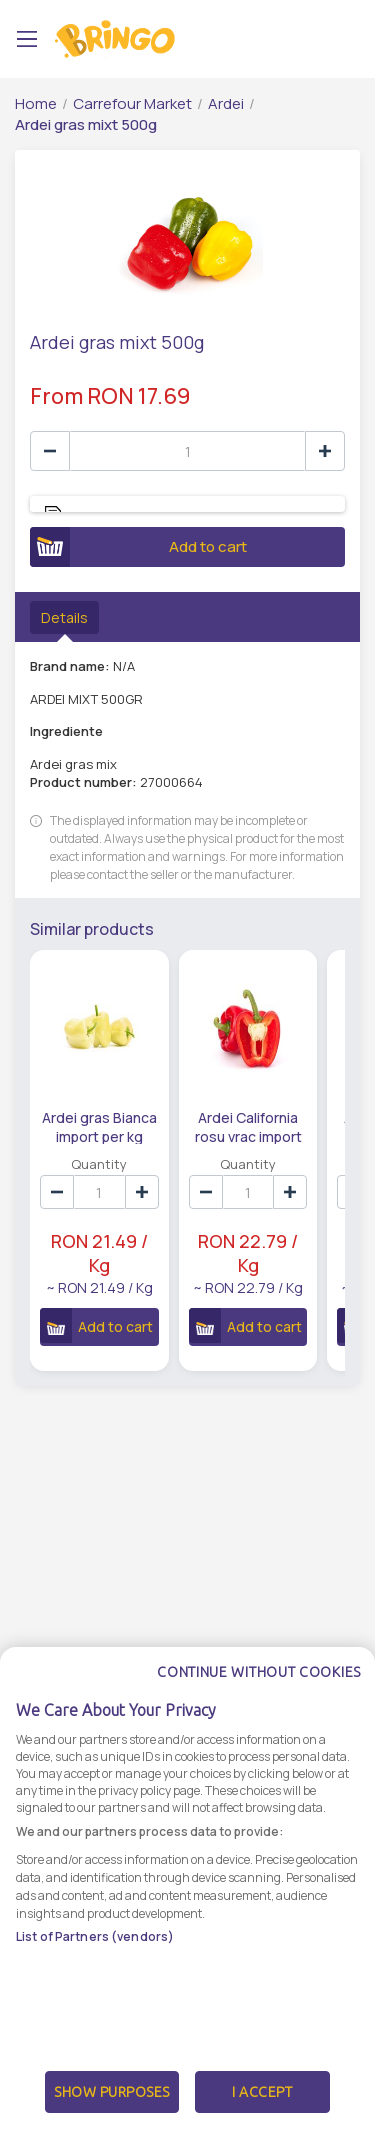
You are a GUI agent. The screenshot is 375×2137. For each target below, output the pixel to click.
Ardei (226, 103)
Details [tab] (64, 617)
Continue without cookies (259, 1689)
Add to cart (138, 547)
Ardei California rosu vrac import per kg (247, 1126)
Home (36, 103)
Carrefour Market (132, 103)
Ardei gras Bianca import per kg (99, 1126)
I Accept (262, 2109)
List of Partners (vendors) (95, 1953)
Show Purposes (112, 2109)
